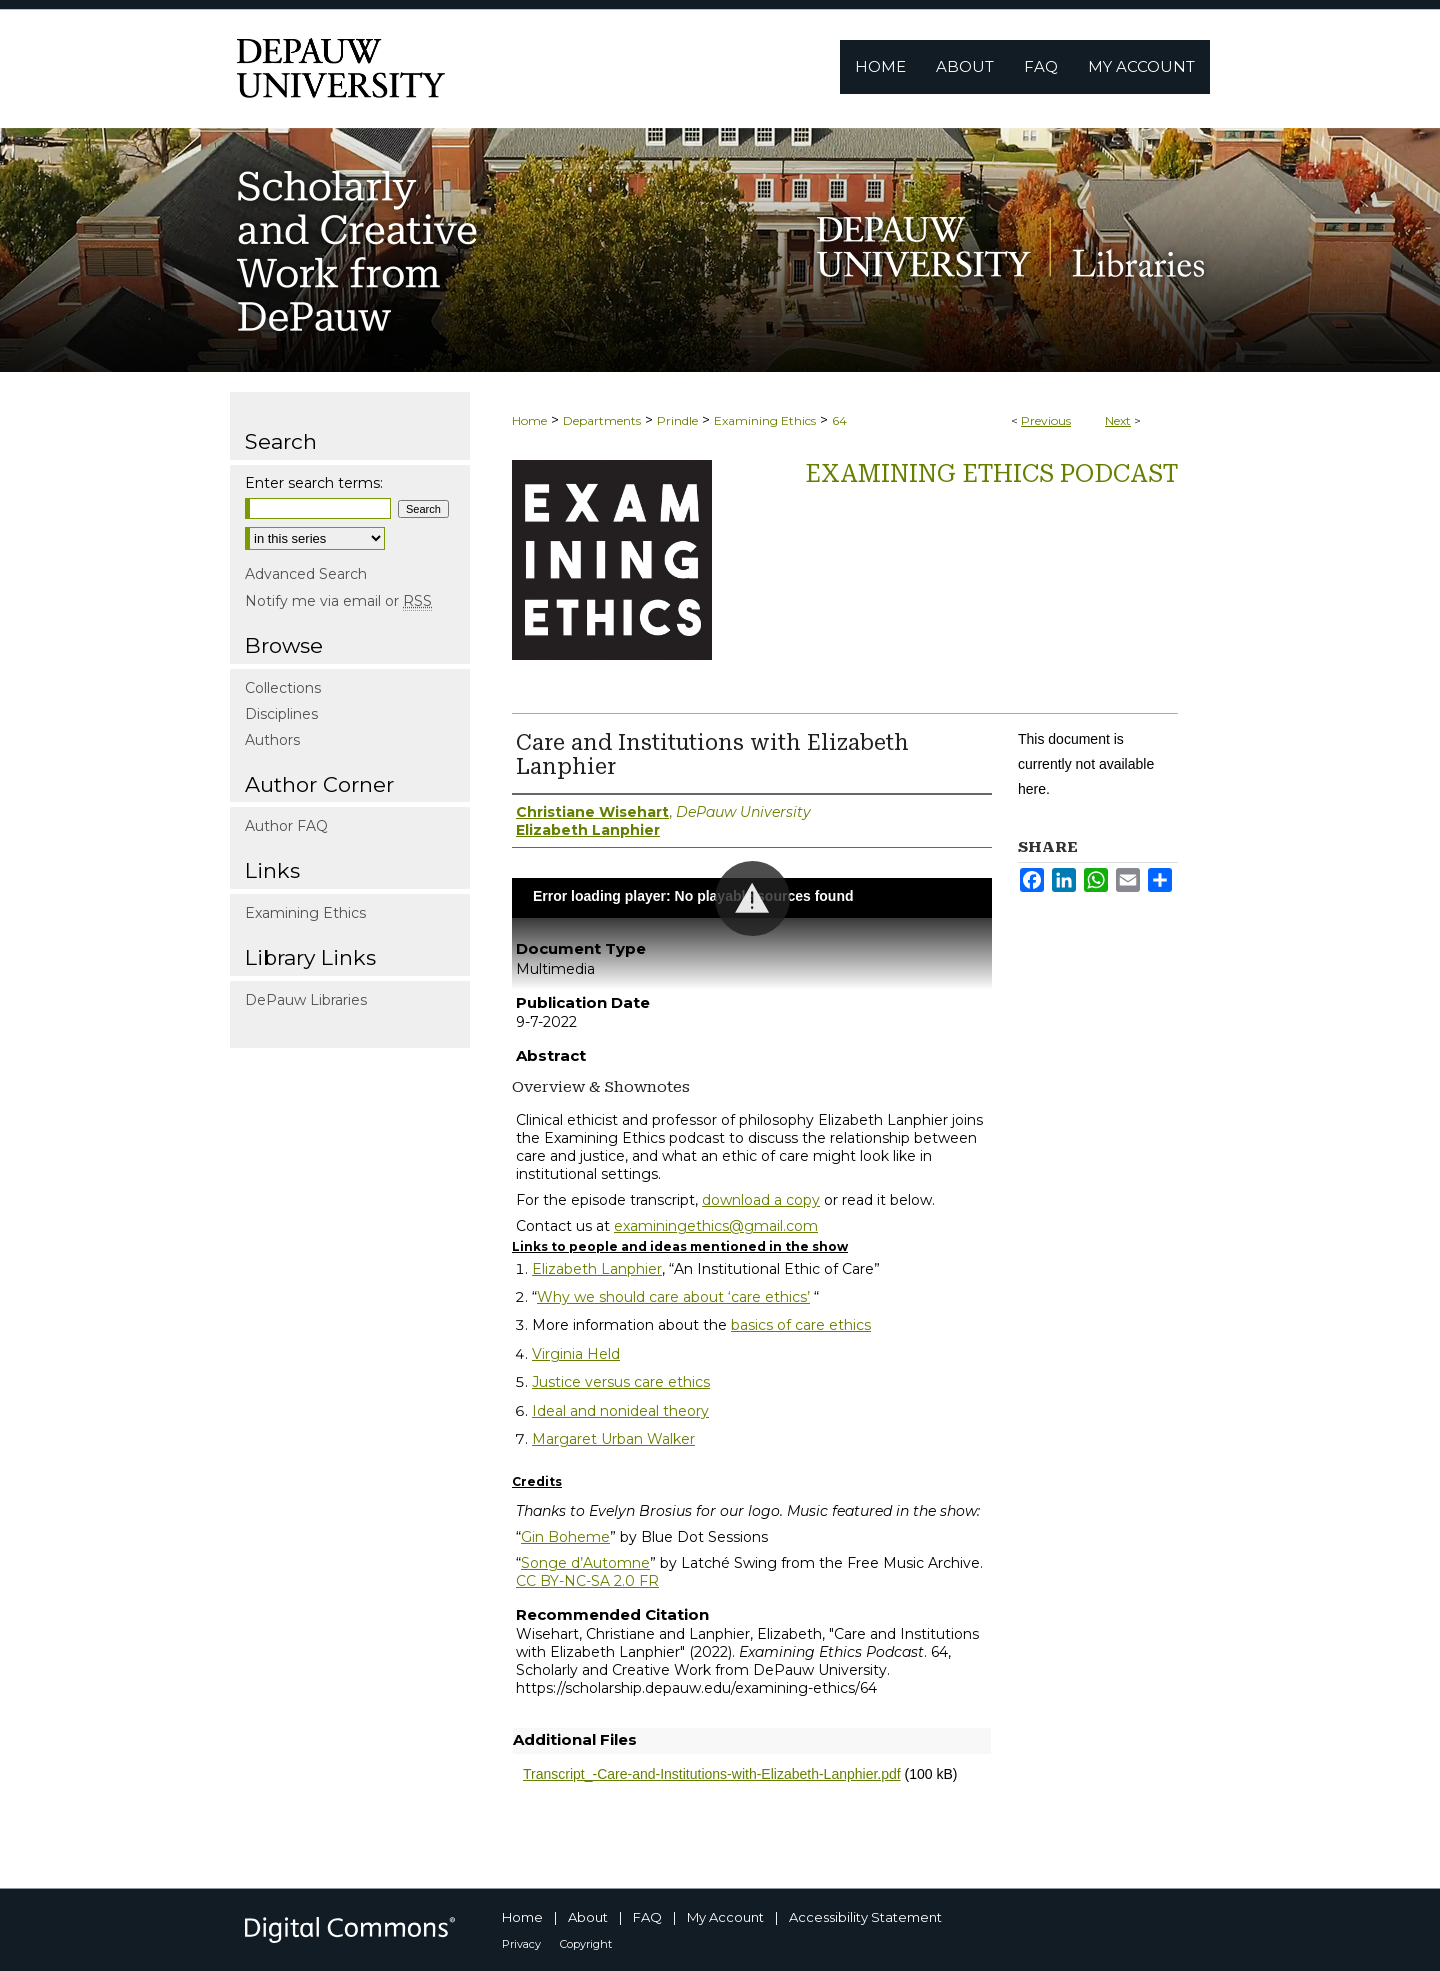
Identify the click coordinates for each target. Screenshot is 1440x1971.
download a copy (761, 1200)
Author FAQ (286, 826)
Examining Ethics (765, 420)
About (588, 1917)
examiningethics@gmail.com (716, 1226)
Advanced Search (306, 574)
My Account (725, 1917)
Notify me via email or (338, 601)
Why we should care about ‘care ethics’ (673, 1297)
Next (1118, 420)
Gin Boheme (565, 1537)
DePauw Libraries (306, 1000)
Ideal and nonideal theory (620, 1411)
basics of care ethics (801, 1325)
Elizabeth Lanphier (597, 1269)
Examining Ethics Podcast (991, 474)
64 (839, 420)
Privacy (521, 1944)
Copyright (586, 1944)
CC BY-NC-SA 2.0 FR (587, 1581)
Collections (283, 688)
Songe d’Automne (585, 1563)
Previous (1046, 420)
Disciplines (281, 714)
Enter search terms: (314, 483)
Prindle (677, 420)
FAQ (647, 1917)
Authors (272, 740)
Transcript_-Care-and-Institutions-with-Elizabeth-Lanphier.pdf (712, 1774)
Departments (602, 420)
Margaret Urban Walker (613, 1439)
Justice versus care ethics (621, 1382)
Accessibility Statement (865, 1917)
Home (529, 420)
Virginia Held (576, 1354)
